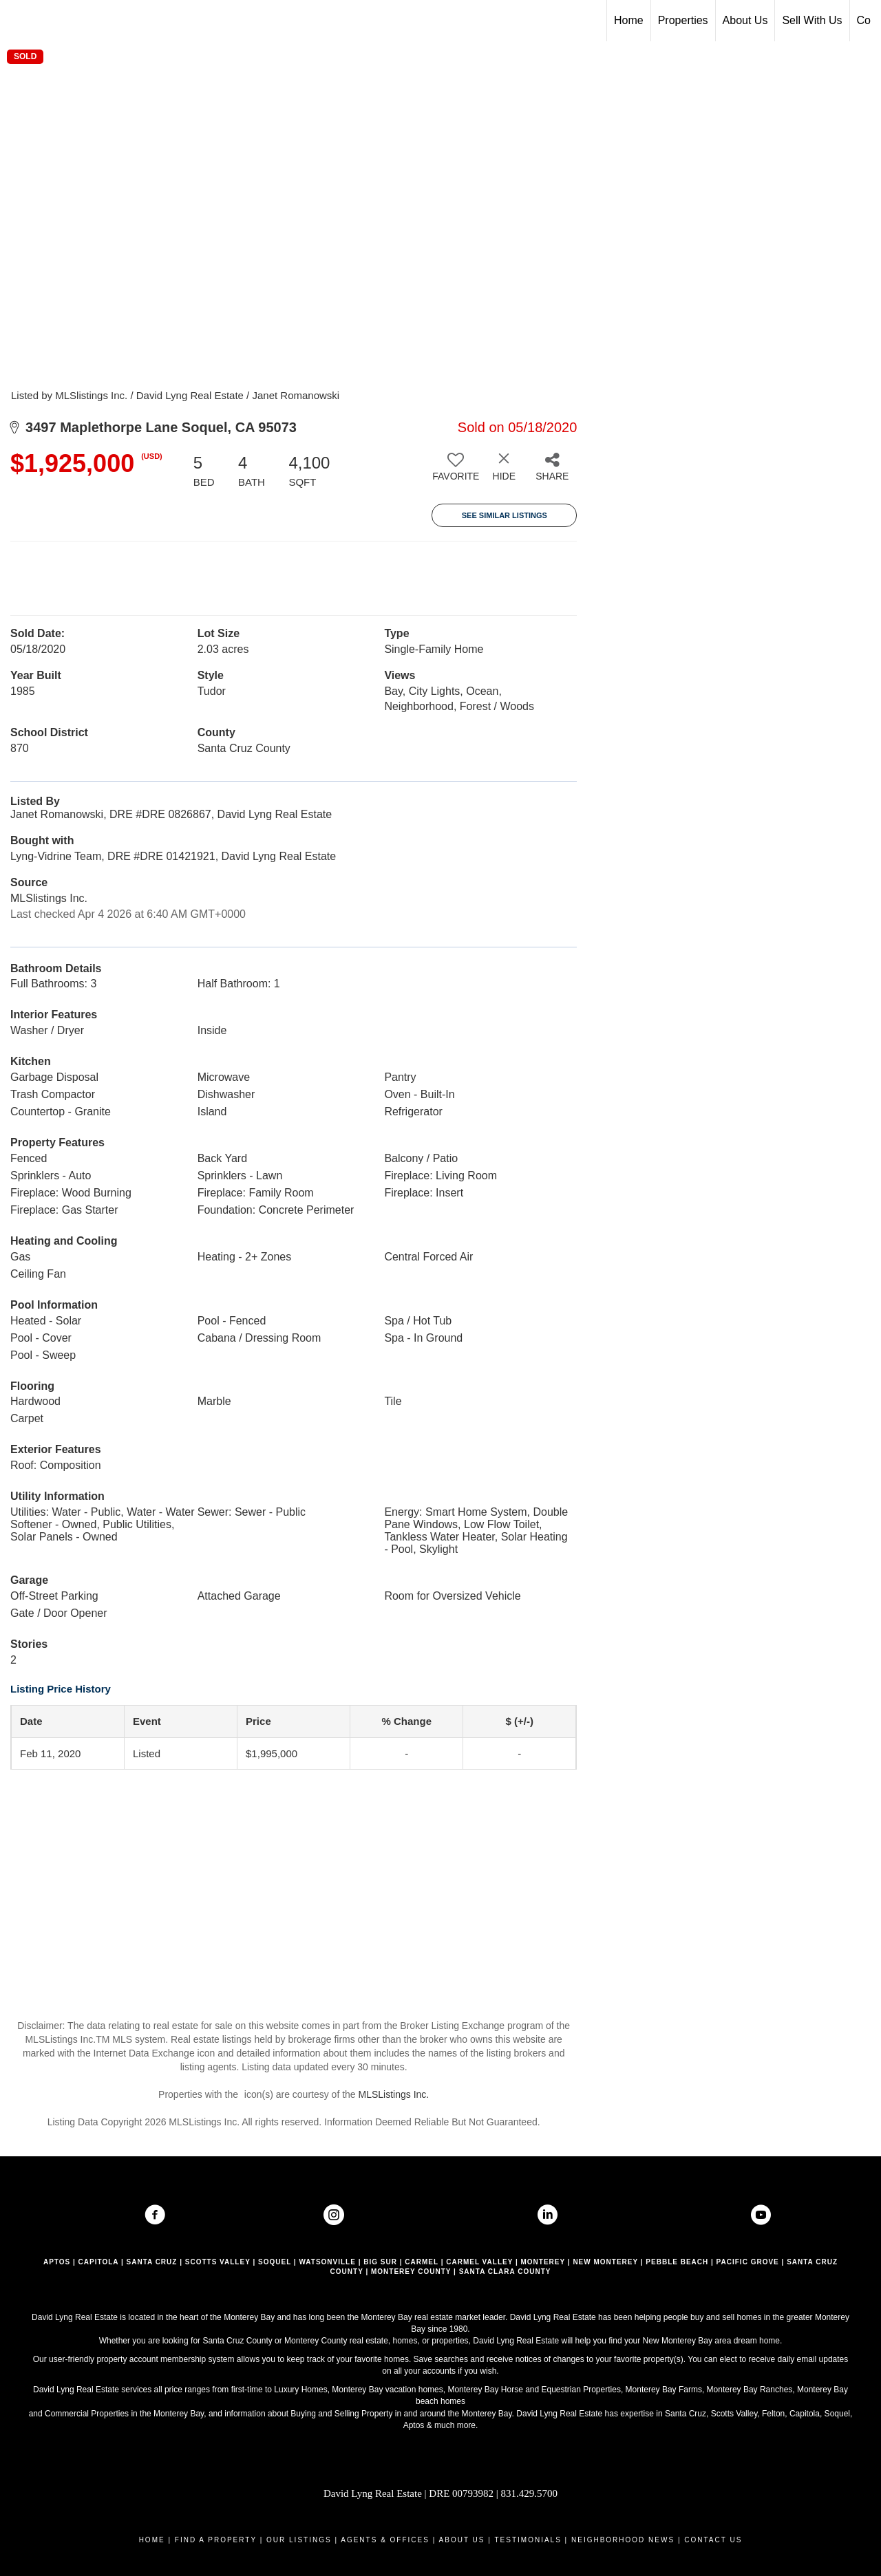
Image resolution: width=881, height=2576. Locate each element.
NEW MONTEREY (605, 2262)
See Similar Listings (504, 515)
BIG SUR (380, 2262)
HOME (152, 2540)
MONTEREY (543, 2262)
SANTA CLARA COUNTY (505, 2271)
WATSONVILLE (327, 2262)
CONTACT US (713, 2540)
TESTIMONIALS (527, 2540)
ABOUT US (462, 2540)
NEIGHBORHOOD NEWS (623, 2540)
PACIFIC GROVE (748, 2262)
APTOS (56, 2262)
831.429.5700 (529, 2493)
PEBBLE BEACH (677, 2262)
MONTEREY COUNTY (411, 2271)
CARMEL (421, 2262)
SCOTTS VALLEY (218, 2262)
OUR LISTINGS (299, 2540)
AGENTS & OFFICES (385, 2540)
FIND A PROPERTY (216, 2540)
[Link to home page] (17, 20)
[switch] (456, 472)
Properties (683, 20)
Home (629, 20)
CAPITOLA (98, 2262)
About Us (745, 20)
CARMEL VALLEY (479, 2262)
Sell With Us (812, 20)
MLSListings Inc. (394, 2094)
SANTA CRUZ (152, 2262)
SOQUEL (274, 2262)
